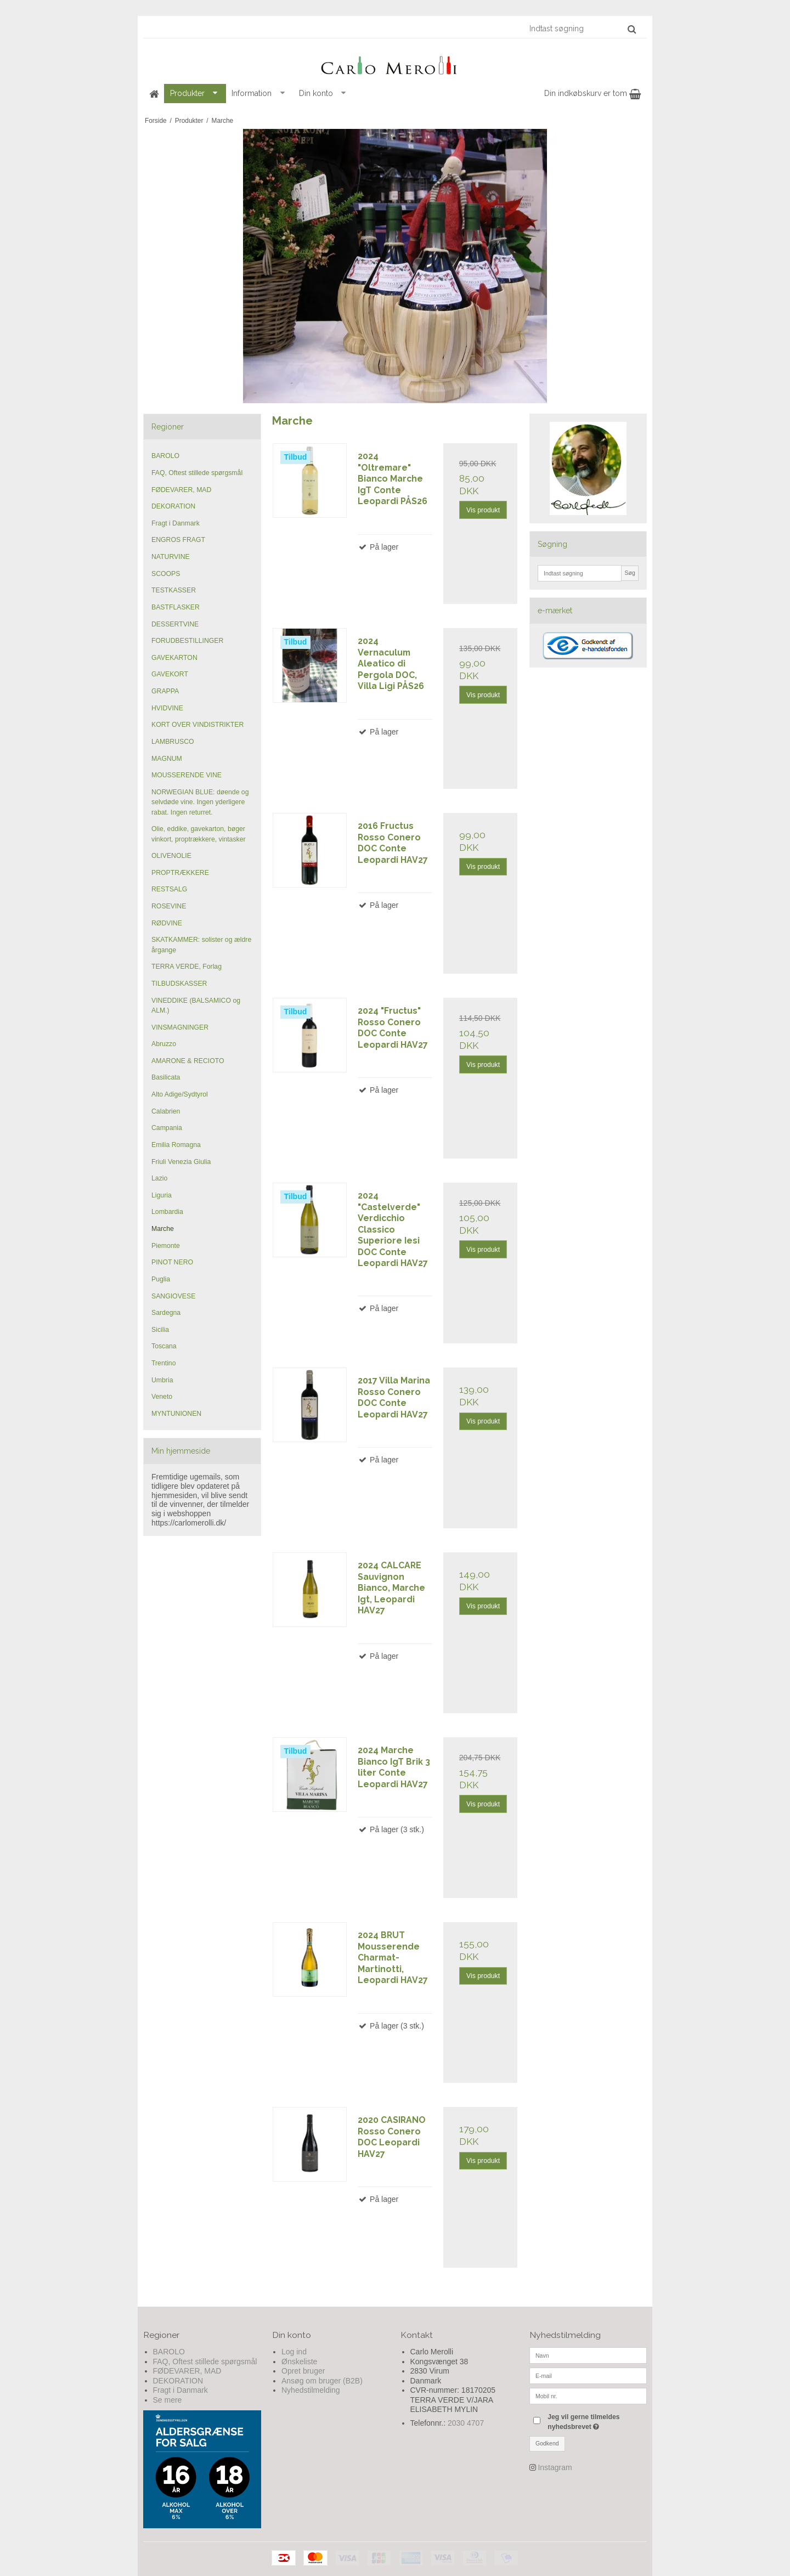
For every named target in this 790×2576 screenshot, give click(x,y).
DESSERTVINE (175, 624)
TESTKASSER (173, 590)
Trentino (163, 1363)
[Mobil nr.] (588, 2395)
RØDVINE (166, 923)
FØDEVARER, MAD (181, 490)
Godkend (547, 2443)
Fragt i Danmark (175, 523)
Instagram (555, 2467)
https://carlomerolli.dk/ (188, 1522)
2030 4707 (466, 2423)
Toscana (164, 1346)
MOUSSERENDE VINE (186, 775)
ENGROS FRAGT (178, 540)
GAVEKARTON (174, 658)
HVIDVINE (167, 708)
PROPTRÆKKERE (180, 873)
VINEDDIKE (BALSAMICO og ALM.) (195, 1005)
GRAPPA (165, 691)
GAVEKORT (169, 674)
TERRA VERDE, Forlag (186, 966)
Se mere (167, 2400)
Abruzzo (163, 1044)
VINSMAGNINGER (179, 1027)
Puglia (160, 1279)
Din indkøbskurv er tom (592, 93)
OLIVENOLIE (171, 856)
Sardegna (165, 1313)
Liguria (161, 1195)
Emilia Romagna (176, 1145)
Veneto (161, 1396)
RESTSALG (169, 889)
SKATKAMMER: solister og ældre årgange (201, 944)
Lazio (159, 1178)
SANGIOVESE (173, 1296)
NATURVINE (170, 557)
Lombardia (167, 1212)
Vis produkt (483, 510)
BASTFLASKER (175, 607)
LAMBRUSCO (172, 741)
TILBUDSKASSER (179, 983)
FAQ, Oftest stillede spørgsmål (196, 473)
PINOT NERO (172, 1262)
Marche (162, 1229)
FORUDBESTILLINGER (187, 641)
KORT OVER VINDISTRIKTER (197, 724)
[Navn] (588, 2355)
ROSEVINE (168, 906)
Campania (166, 1128)
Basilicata (165, 1077)
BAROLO (165, 456)
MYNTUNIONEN (176, 1413)
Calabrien (165, 1111)
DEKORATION (173, 506)
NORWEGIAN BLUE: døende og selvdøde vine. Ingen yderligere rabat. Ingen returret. (200, 802)
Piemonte (165, 1246)
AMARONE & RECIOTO (187, 1061)
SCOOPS (165, 574)
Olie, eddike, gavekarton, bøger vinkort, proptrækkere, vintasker (198, 834)
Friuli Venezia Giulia (181, 1162)
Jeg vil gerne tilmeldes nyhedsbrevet (596, 2421)
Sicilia (160, 1330)
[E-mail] (588, 2375)
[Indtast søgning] (582, 28)
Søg (629, 572)
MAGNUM (166, 758)
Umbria (162, 1380)
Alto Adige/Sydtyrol (179, 1094)
